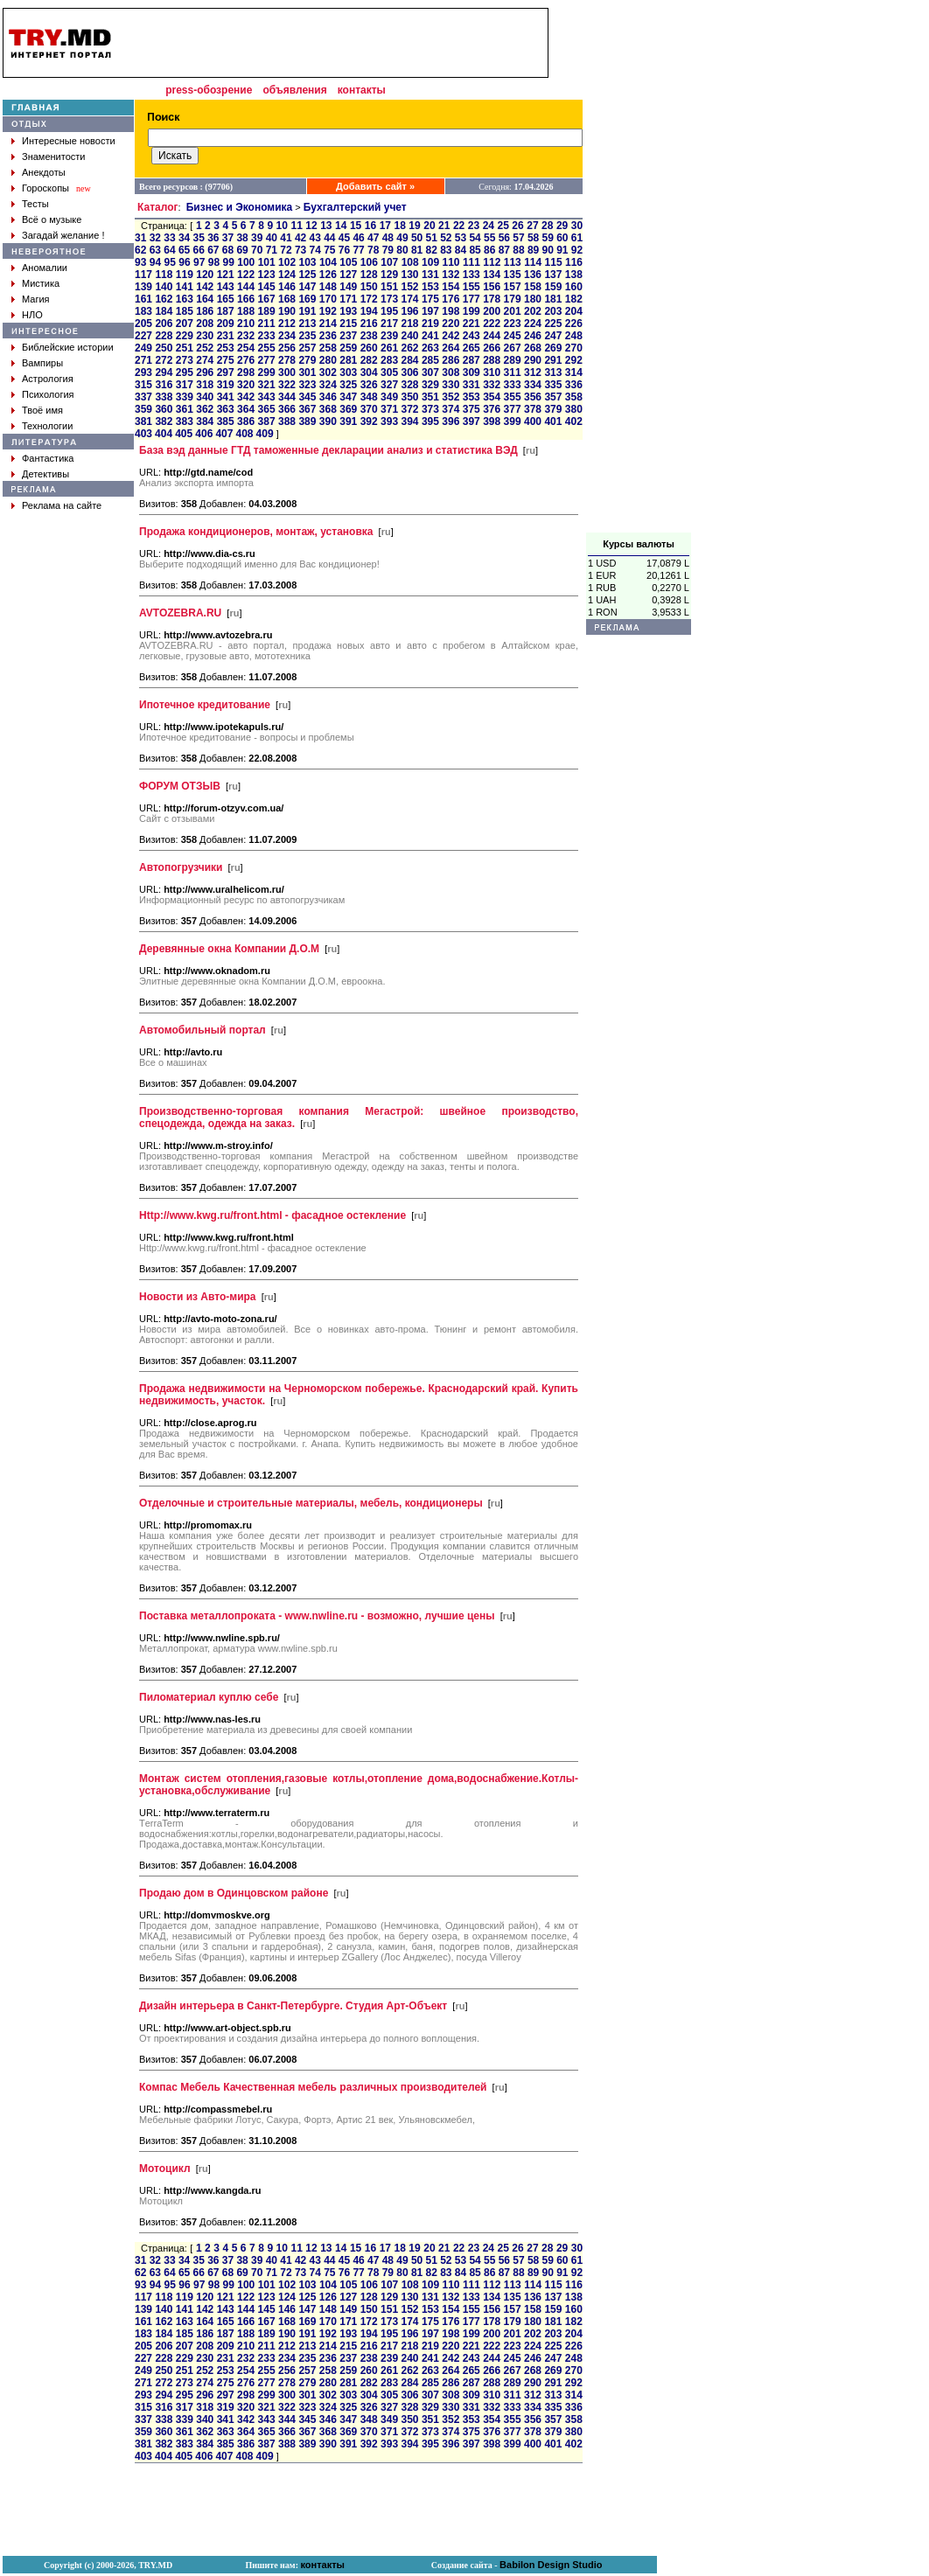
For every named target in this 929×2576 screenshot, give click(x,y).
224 (532, 323)
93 (140, 262)
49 (402, 238)
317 (184, 385)
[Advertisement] (638, 270)
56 (504, 238)
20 (429, 225)
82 (431, 250)
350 (409, 397)
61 (577, 238)
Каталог (157, 207)
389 (307, 421)
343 (267, 397)
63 (155, 250)
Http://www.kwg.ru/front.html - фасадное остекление (272, 1215)
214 (328, 323)
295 (184, 372)
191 (307, 311)
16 (370, 225)
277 (267, 360)
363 (225, 409)
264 (450, 348)
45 (344, 238)
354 (491, 397)
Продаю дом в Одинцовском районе (233, 1893)
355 (512, 397)
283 (389, 360)
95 (170, 262)
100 (246, 262)
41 (285, 238)
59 (548, 238)
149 (348, 287)
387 (267, 421)
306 (409, 372)
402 (574, 421)
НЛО (32, 315)
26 (517, 225)
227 (143, 336)
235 (307, 336)
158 (532, 287)
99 (228, 262)
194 (369, 311)
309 (471, 372)
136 (532, 274)
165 (225, 299)
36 (213, 238)
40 (271, 238)
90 (548, 250)
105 (348, 262)
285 (430, 360)
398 (491, 421)
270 (574, 348)
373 (430, 409)
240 (409, 336)
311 (512, 372)
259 (348, 348)
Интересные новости (68, 141)
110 (450, 262)
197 (430, 311)
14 (340, 225)
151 (389, 287)
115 (553, 262)
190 (287, 311)
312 (532, 372)
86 (489, 250)
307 (430, 372)
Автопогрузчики (180, 867)
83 (445, 250)
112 (491, 262)
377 (512, 409)
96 (184, 262)
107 (389, 262)
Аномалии (44, 267)
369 (348, 409)
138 (574, 274)
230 (204, 336)
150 (369, 287)
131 (430, 274)
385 (225, 421)
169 (307, 299)
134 (491, 274)
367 (307, 409)
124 (287, 274)
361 (184, 409)
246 (532, 336)
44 (329, 238)
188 (246, 311)
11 (296, 225)
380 (574, 409)
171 (348, 299)
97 (199, 262)
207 (184, 323)
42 (300, 238)
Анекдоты (44, 172)
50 (417, 238)
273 (184, 360)
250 (163, 348)
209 (225, 323)
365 (267, 409)
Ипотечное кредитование (204, 705)
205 (143, 323)
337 (143, 397)
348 (369, 397)
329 (430, 385)
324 (328, 385)
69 (242, 250)
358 (574, 397)
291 (553, 360)
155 (471, 287)
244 (491, 336)
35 (199, 238)
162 (163, 299)
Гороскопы (45, 188)
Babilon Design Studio (550, 2564)
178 (491, 299)
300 (287, 372)
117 (143, 274)
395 (430, 421)
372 (409, 409)
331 (471, 385)
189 (267, 311)
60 (562, 238)
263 (430, 348)
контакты (362, 90)
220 (450, 323)
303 (348, 372)
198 (450, 311)
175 (430, 299)
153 (430, 287)
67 (213, 250)
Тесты (35, 203)
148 (328, 287)
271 (143, 360)
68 (228, 250)
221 (471, 323)
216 (369, 323)
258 (328, 348)
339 (184, 397)
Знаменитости (53, 156)
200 (491, 311)
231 (225, 336)
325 (348, 385)
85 (474, 250)
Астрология (47, 378)
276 (246, 360)
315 (143, 385)
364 (246, 409)
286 (450, 360)
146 (287, 287)
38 (242, 238)
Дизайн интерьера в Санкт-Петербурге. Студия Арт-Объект (293, 2006)
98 (214, 262)
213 (307, 323)
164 (204, 299)
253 (225, 348)
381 (143, 421)
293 (143, 372)
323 (307, 385)
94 (155, 262)
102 (287, 262)
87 (504, 250)
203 (553, 311)
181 (553, 299)
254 (246, 348)
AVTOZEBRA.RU (180, 613)
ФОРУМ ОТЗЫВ (179, 786)
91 (562, 250)
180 (532, 299)
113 (512, 262)
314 (574, 372)
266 (491, 348)
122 (246, 274)
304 (369, 372)
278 (287, 360)
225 (553, 323)
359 (143, 409)
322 (287, 385)
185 (184, 311)
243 (471, 336)
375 (471, 409)
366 (287, 409)
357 (553, 397)
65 (184, 250)
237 (348, 336)
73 (300, 250)
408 (244, 434)
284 (409, 360)
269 (553, 348)
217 (389, 323)
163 (184, 299)
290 (532, 360)
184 (163, 311)
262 (409, 348)
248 (574, 336)
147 (307, 287)
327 (389, 385)
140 (163, 287)
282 (369, 360)
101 (267, 262)
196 (409, 311)
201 (512, 311)
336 (574, 385)
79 (388, 250)
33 (169, 238)
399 (512, 421)
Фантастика (47, 458)
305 (389, 372)
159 (553, 287)
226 (574, 323)
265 (471, 348)
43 (315, 238)
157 (512, 287)
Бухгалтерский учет (355, 207)
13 (326, 225)
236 (328, 336)
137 (553, 274)
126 (328, 274)
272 (163, 360)
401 (553, 421)
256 (287, 348)
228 (163, 336)
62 (140, 250)
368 (328, 409)
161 (143, 299)
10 (282, 225)
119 (184, 274)
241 (430, 336)
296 (204, 372)
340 (204, 397)
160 (574, 287)
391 (348, 421)
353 (471, 397)
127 (348, 274)
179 (512, 299)
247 (553, 336)
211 (267, 323)
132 (450, 274)
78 (373, 250)
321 (267, 385)
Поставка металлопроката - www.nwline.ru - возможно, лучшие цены (317, 1616)
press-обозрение (208, 90)
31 (140, 238)
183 (143, 311)
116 (574, 262)
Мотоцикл (165, 2168)
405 (183, 434)
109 (430, 262)
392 (369, 421)
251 (184, 348)
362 (204, 409)
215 (348, 323)
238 (369, 336)
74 (315, 250)
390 (328, 421)
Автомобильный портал (202, 1030)
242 (450, 336)
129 (389, 274)
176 (450, 299)
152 (409, 287)
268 (532, 348)
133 (471, 274)
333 (512, 385)
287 (471, 360)
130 (409, 274)
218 (409, 323)
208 (204, 323)
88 (518, 250)
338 (163, 397)
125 (307, 274)
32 (155, 238)
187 (225, 311)
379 (553, 409)
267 (512, 348)
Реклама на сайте (61, 505)
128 (369, 274)
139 (143, 287)
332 (491, 385)
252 (204, 348)
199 (471, 311)
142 (204, 287)
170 (328, 299)
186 (204, 311)
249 (143, 348)
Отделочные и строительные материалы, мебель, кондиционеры (311, 1503)
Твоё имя (42, 410)
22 (458, 225)
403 (143, 434)
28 (547, 225)
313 (553, 372)
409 (265, 434)
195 (389, 311)
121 (225, 274)
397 (471, 421)
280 (328, 360)
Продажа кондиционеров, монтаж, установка (256, 532)
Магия (36, 299)
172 (369, 299)
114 (532, 262)
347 (348, 397)
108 (410, 262)
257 (307, 348)
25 (503, 225)
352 (450, 397)
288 (491, 360)
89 (533, 250)
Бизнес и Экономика (239, 207)
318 (204, 385)
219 (430, 323)
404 (163, 434)
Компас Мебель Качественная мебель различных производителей (312, 2087)
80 (402, 250)
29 (562, 225)
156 (491, 287)
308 (450, 372)
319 (225, 385)
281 (348, 360)
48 (388, 238)
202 (532, 311)
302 (328, 372)
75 (329, 250)
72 (285, 250)
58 (533, 238)
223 (512, 323)
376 (491, 409)
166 (246, 299)
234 (287, 336)
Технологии (47, 426)
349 (389, 397)
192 (328, 311)
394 (409, 421)
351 (430, 397)
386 (246, 421)
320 (246, 385)
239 (389, 336)
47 (373, 238)
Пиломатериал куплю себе (208, 1697)
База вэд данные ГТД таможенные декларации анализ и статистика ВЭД (328, 450)
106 (369, 262)
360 (163, 409)
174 (409, 299)
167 (267, 299)
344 (287, 397)
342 (246, 397)
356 (532, 397)
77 (358, 250)
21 (444, 225)
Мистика (40, 283)
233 (267, 336)
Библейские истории (68, 347)
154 (450, 287)
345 (307, 397)
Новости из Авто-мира (197, 1297)
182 (574, 299)
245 (512, 336)
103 (308, 262)
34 (184, 238)
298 (246, 372)
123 (267, 274)
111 (471, 262)
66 (199, 250)
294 (163, 372)
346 (328, 397)
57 (518, 238)
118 (163, 274)
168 (287, 299)
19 (414, 225)
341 (225, 397)
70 (256, 250)
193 (348, 311)
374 (450, 409)
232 (246, 336)
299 (267, 372)
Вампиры (42, 363)
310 (491, 372)
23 (473, 225)
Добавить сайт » (375, 186)
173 (389, 299)
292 (574, 360)
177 (471, 299)
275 (225, 360)
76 (344, 250)
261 (389, 348)
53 (460, 238)
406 (204, 434)
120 (204, 274)
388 (287, 421)
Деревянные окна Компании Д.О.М (229, 949)
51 (431, 238)
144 (246, 287)
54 (474, 238)
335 (553, 385)
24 (488, 225)
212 (287, 323)
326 (369, 385)
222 (491, 323)
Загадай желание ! (63, 235)
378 (532, 409)
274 (204, 360)
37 (228, 238)
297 (225, 372)
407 (224, 434)
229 (184, 336)
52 (445, 238)
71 (271, 250)
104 (328, 262)
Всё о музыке (51, 219)
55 (489, 238)
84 (460, 250)
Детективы (45, 474)
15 (355, 225)
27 (532, 225)
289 (512, 360)
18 (399, 225)
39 (256, 238)
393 (389, 421)
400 (532, 421)
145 (267, 287)
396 (450, 421)
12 (311, 225)
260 (369, 348)
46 (358, 238)
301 (307, 372)
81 (417, 250)
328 (409, 385)
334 (532, 385)
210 (246, 323)
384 (204, 421)
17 (385, 225)
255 (267, 348)
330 (450, 385)
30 (577, 225)
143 (225, 287)
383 (184, 421)
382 (163, 421)
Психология (48, 394)
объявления (294, 90)
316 (163, 385)
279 (307, 360)
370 (369, 409)
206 (163, 323)
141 (184, 287)
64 (169, 250)
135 (512, 274)
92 (577, 250)
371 (389, 409)
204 (574, 311)
